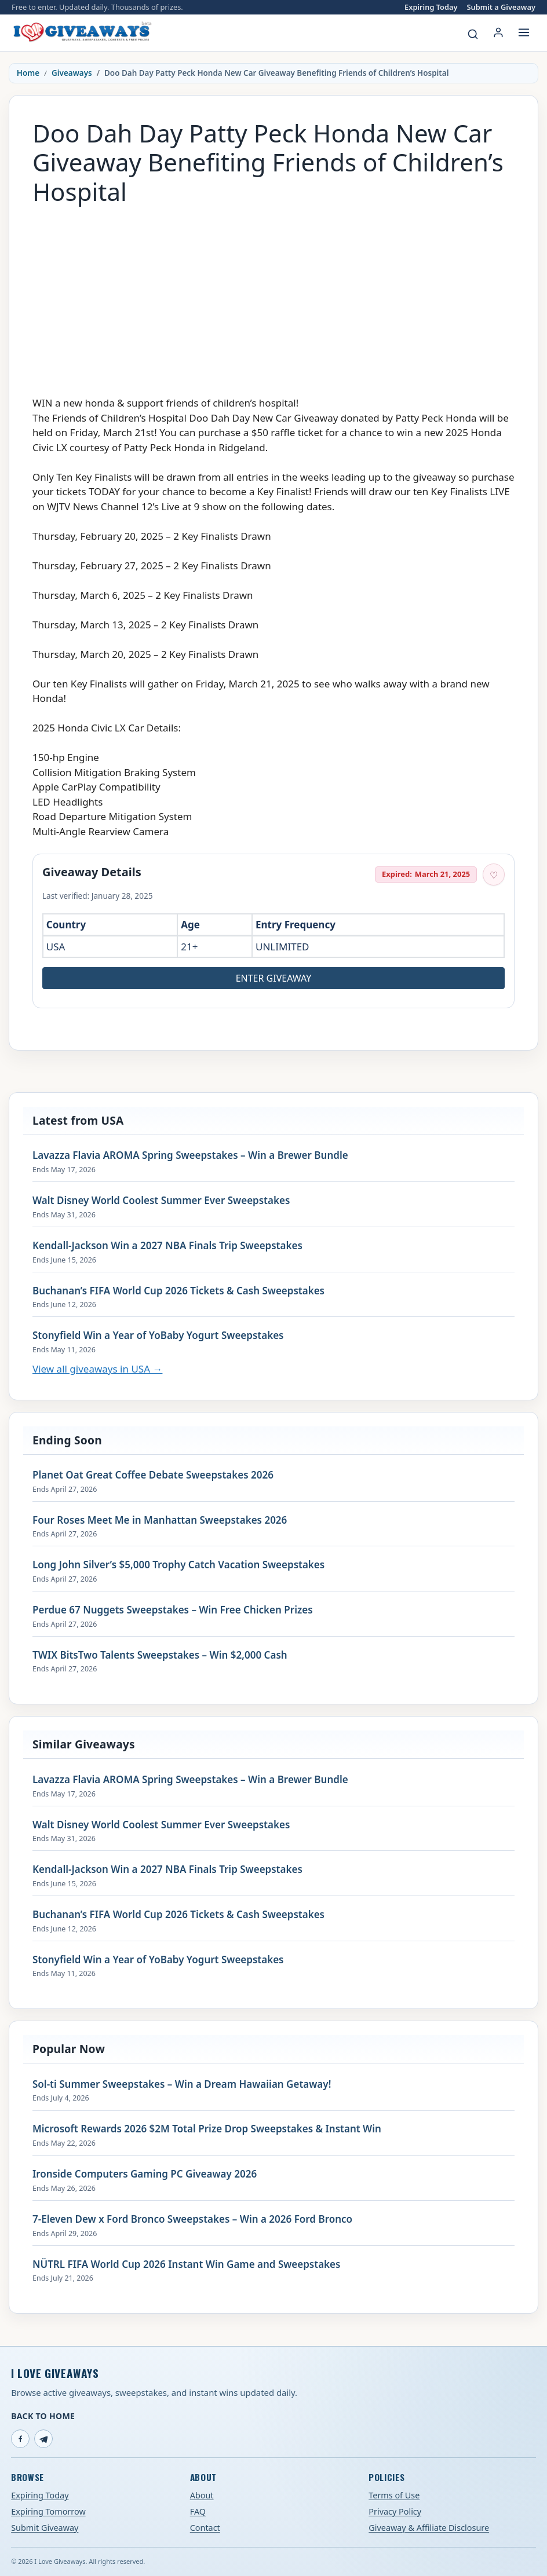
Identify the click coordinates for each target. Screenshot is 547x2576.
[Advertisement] (273, 295)
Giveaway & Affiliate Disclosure (429, 2527)
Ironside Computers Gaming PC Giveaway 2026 (144, 2174)
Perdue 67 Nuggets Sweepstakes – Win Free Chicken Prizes (172, 1610)
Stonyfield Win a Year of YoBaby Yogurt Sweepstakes (157, 1335)
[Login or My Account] (498, 32)
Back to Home (43, 2415)
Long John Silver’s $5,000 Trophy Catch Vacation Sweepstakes (178, 1564)
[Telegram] (43, 2438)
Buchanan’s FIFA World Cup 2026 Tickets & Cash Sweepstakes (178, 1291)
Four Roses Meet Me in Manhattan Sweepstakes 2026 (159, 1520)
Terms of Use (394, 2495)
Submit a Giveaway (501, 7)
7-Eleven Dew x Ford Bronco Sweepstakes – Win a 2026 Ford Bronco (192, 2219)
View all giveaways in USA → (97, 1368)
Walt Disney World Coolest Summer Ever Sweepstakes (161, 1200)
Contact (205, 2527)
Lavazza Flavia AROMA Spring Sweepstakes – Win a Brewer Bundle (190, 1155)
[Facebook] (20, 2438)
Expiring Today (430, 7)
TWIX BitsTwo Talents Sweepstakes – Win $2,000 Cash (159, 1655)
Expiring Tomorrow (48, 2511)
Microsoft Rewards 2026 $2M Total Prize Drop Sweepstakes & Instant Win (206, 2129)
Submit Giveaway (44, 2527)
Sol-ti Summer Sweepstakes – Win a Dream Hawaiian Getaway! (181, 2084)
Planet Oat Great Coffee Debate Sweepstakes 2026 (153, 1475)
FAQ (198, 2511)
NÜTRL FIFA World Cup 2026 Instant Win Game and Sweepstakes (186, 2264)
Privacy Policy (395, 2511)
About (202, 2495)
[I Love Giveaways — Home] (82, 32)
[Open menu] (523, 32)
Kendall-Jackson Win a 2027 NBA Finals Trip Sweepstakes (167, 1245)
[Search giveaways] (472, 34)
